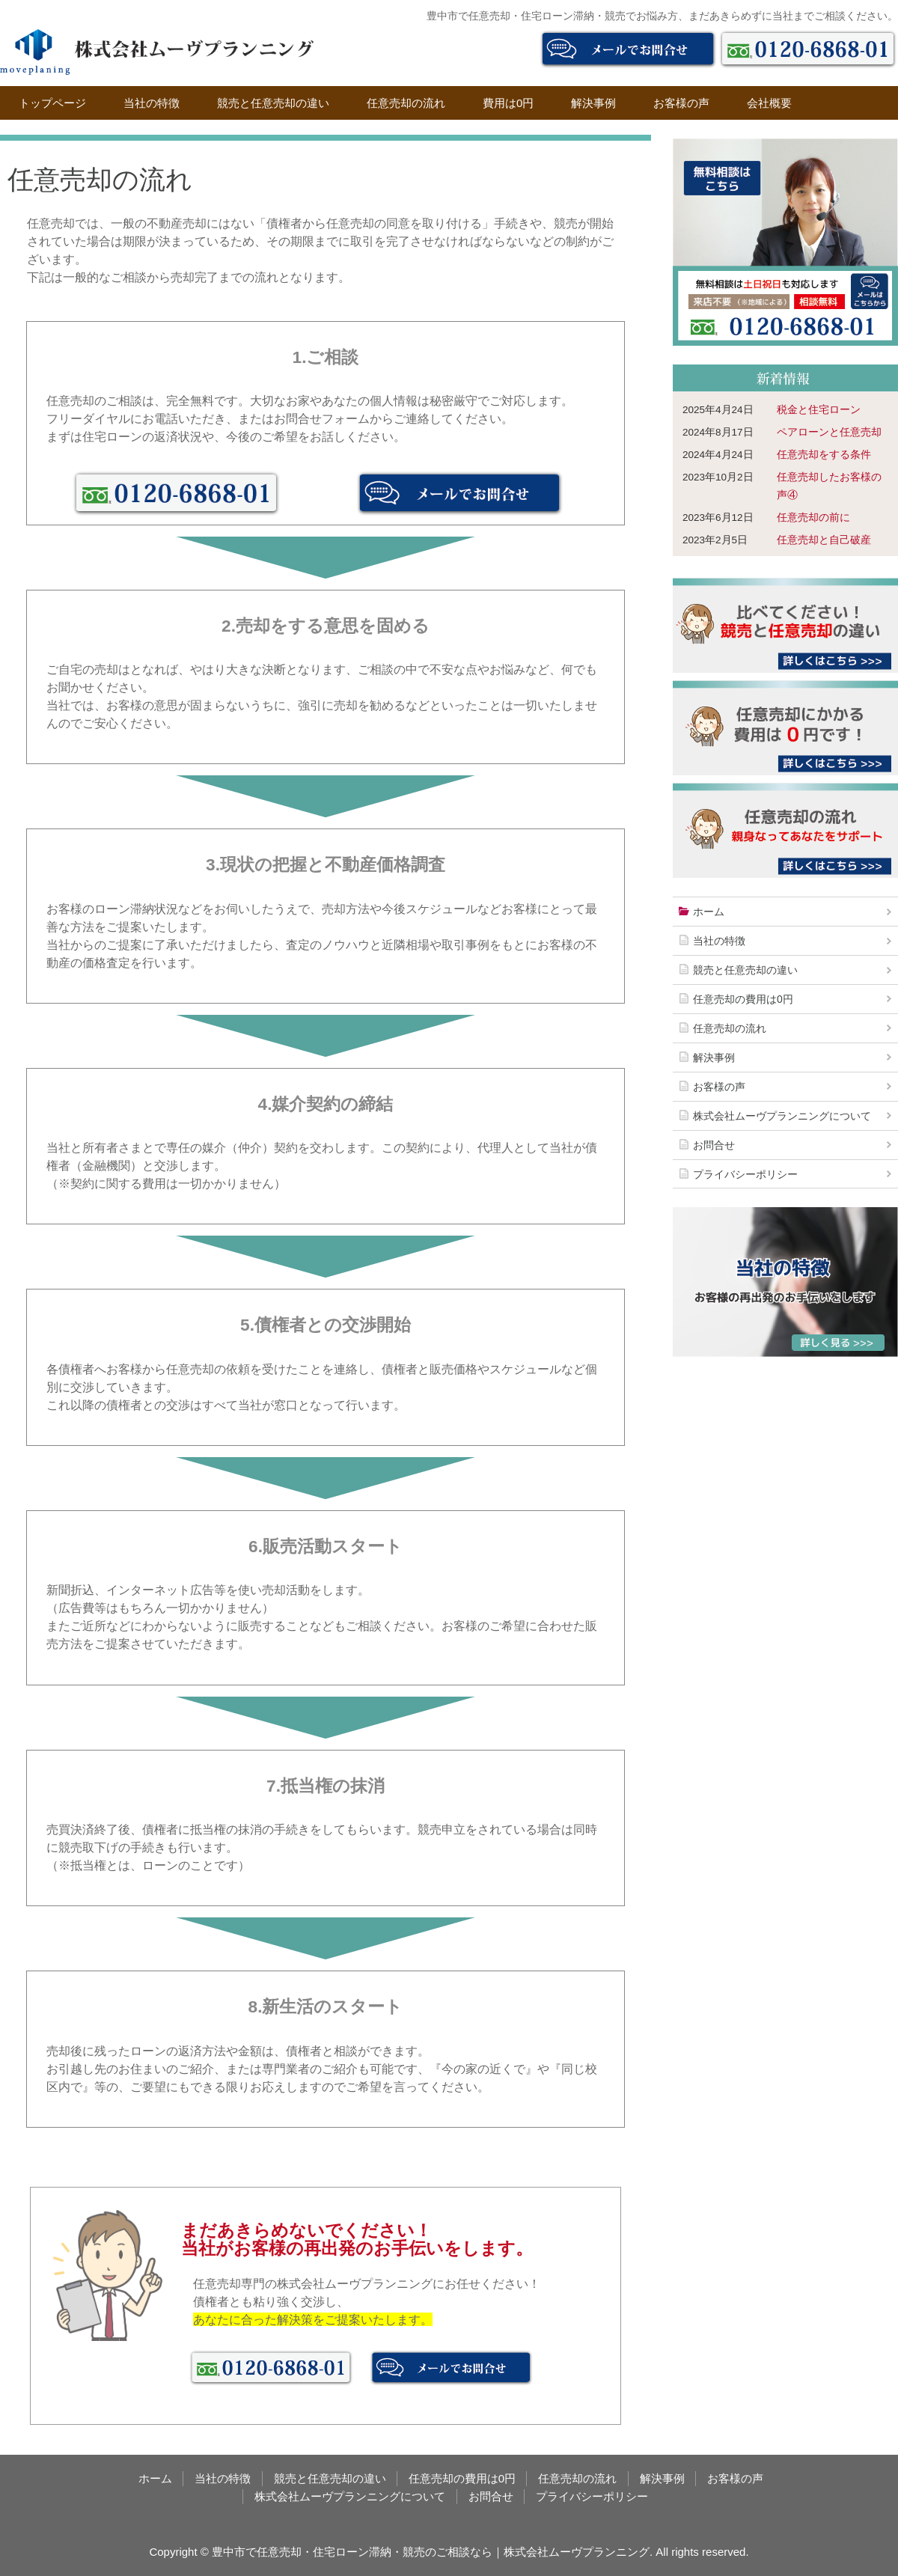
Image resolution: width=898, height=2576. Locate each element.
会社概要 (769, 103)
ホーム (708, 912)
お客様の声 (681, 103)
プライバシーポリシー (745, 1174)
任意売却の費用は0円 (743, 999)
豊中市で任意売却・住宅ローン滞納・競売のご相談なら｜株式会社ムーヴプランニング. (432, 2551)
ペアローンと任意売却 (829, 432)
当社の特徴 (151, 103)
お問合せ (714, 1145)
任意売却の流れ (406, 103)
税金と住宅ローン (819, 409)
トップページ (52, 103)
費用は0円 (508, 103)
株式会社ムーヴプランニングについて (782, 1116)
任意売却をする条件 (824, 454)
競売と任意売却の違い (273, 103)
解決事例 (593, 103)
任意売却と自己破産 (824, 540)
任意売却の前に (813, 517)
